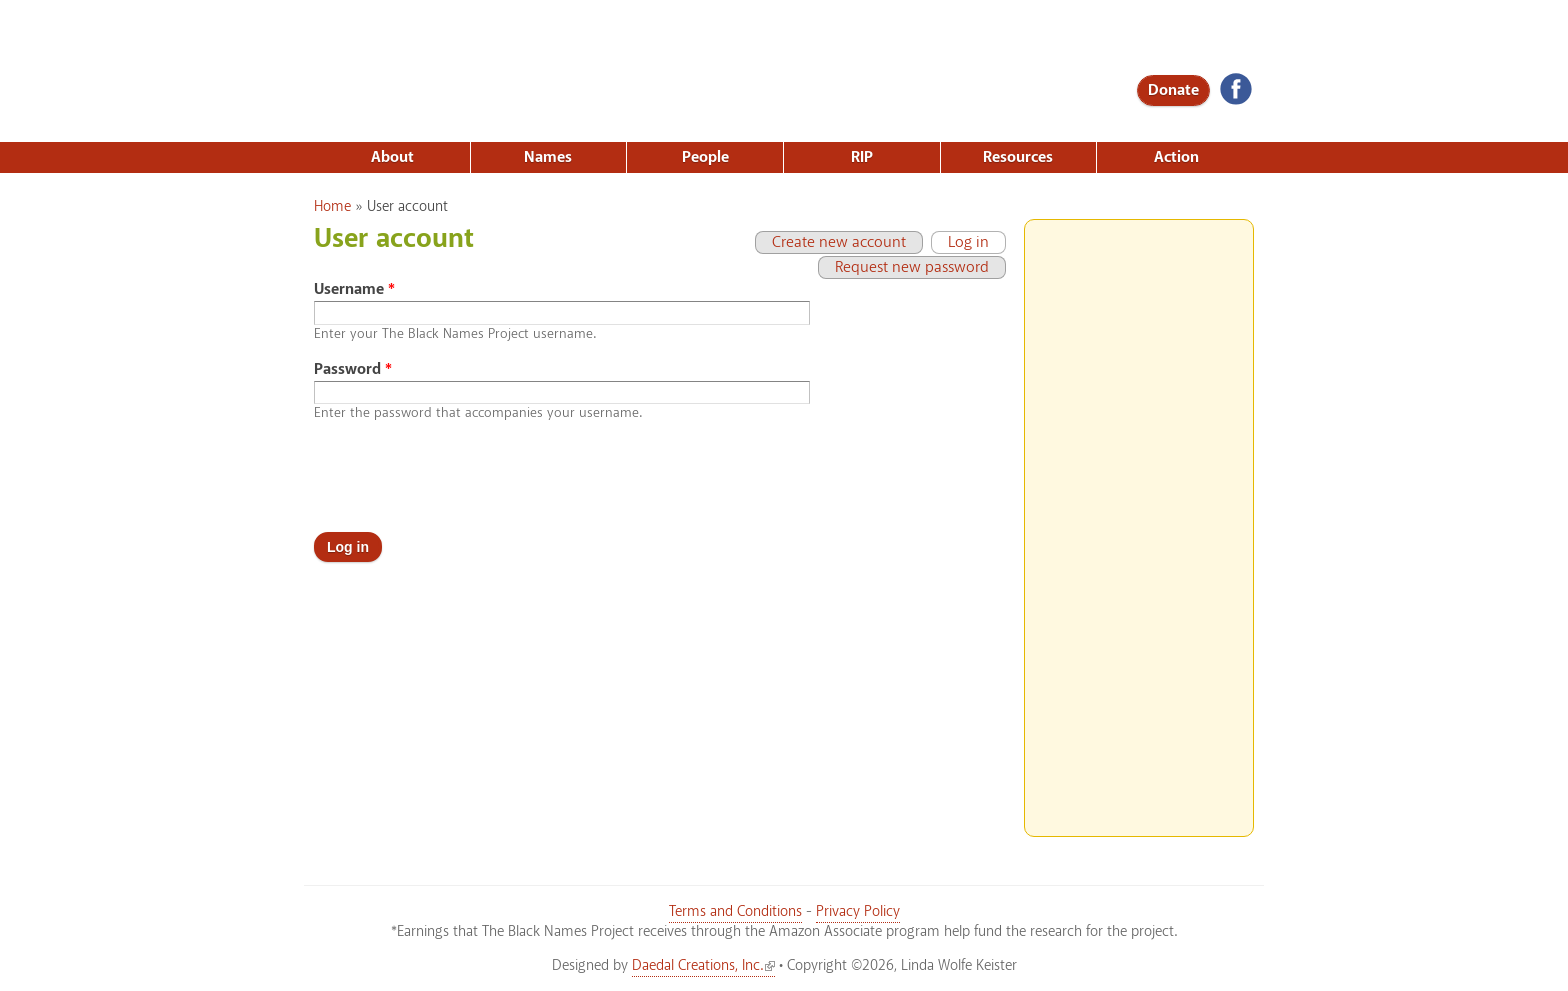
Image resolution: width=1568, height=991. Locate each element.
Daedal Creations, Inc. (703, 966)
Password (353, 369)
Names (548, 157)
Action (1176, 157)
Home (332, 207)
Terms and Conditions (735, 912)
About (392, 157)
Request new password (912, 267)
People (705, 157)
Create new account (839, 242)
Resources (1018, 157)
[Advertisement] (1139, 520)
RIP (862, 157)
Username (354, 289)
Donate (1173, 90)
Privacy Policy (858, 912)
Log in (960, 242)
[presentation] (466, 477)
